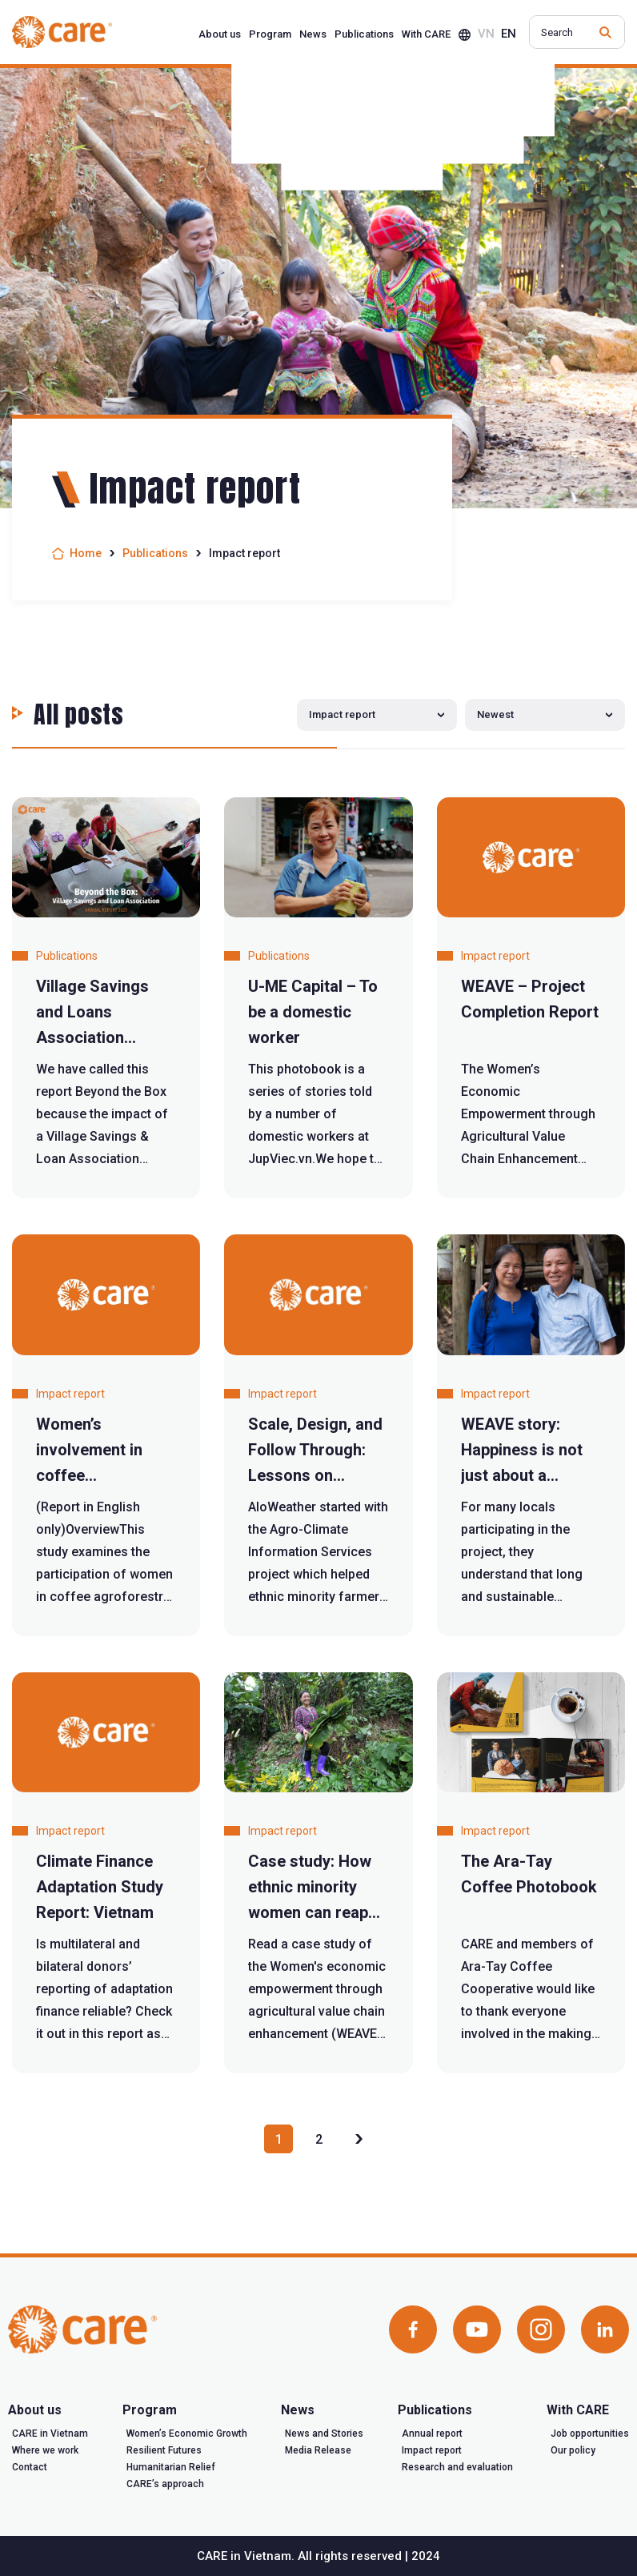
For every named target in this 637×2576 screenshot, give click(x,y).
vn (486, 33)
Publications (155, 553)
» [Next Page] (358, 2139)
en (508, 33)
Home (86, 553)
